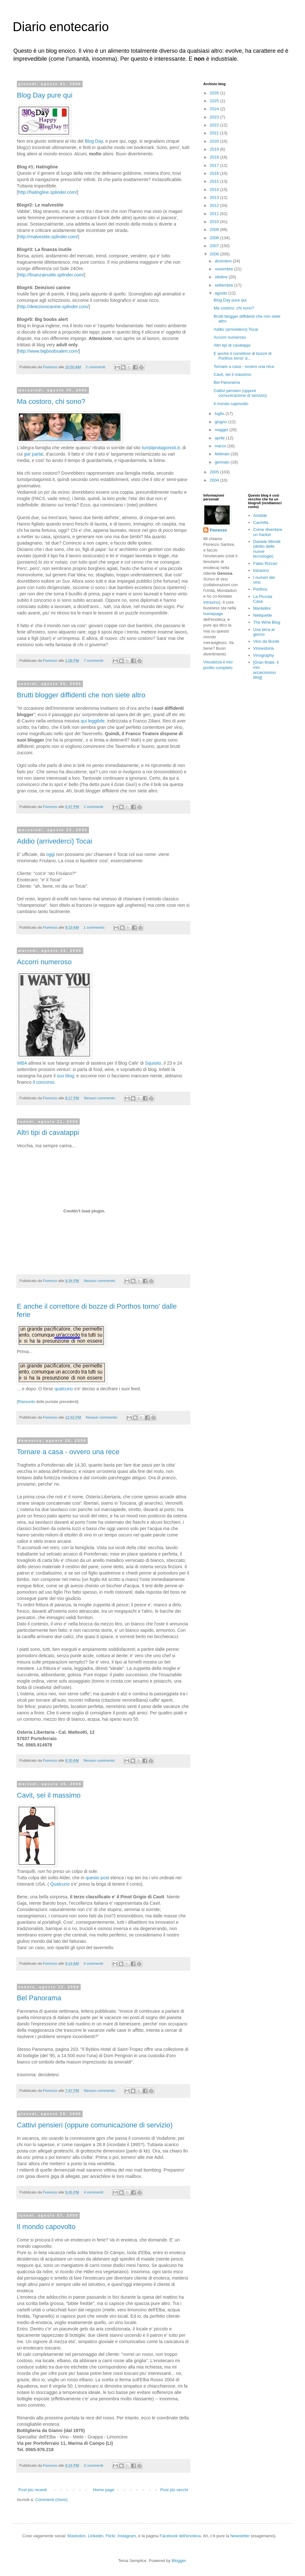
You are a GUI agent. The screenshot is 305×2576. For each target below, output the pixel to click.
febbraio (223, 453)
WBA (22, 1063)
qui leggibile (93, 720)
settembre (224, 285)
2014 (215, 189)
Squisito (153, 1063)
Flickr (110, 2535)
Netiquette (262, 615)
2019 (215, 149)
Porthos (260, 589)
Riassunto (27, 1402)
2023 (215, 117)
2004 (215, 480)
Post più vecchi (174, 2489)
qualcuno (63, 1388)
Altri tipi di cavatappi (48, 1132)
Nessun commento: (100, 1098)
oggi (50, 854)
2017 (215, 165)
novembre (224, 269)
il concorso (43, 1082)
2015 (215, 181)
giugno (221, 421)
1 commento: (95, 927)
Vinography (263, 655)
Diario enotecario (61, 27)
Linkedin (95, 2535)
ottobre (222, 277)
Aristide (260, 515)
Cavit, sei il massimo (48, 1795)
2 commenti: (96, 367)
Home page (103, 2489)
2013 (215, 197)
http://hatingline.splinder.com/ (47, 192)
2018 (215, 157)
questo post (97, 1877)
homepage (213, 613)
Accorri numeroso (44, 962)
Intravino (261, 570)
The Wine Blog (266, 622)
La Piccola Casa (262, 599)
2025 (215, 100)
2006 (215, 254)
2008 (215, 237)
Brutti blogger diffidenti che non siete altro (81, 695)
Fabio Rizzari (265, 563)
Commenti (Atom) (51, 2499)
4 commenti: (94, 1963)
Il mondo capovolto (46, 2227)
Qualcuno (60, 1884)
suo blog (65, 1075)
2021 (215, 133)
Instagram (127, 2535)
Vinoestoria (263, 648)
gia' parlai (33, 454)
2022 (215, 125)
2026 (215, 93)
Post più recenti (32, 2489)
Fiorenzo (218, 530)
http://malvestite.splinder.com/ (48, 236)
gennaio (223, 462)
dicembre (224, 261)
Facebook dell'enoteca (180, 2535)
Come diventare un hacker (267, 532)
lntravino (211, 602)
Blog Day (94, 141)
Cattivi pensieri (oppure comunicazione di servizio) (95, 2125)
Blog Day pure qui (44, 95)
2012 (215, 205)
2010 (215, 221)
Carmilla (260, 522)
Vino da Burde (266, 641)
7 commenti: (94, 660)
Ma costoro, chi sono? (51, 401)
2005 (215, 472)
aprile (220, 438)
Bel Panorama (39, 1998)
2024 (215, 108)
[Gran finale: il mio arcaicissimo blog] (266, 670)
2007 (215, 245)
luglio (220, 413)
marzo (221, 446)
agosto (221, 293)
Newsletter (240, 2535)
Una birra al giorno (263, 632)
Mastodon (76, 2535)
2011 (215, 213)
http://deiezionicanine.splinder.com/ (53, 306)
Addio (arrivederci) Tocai (54, 841)
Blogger (179, 2560)
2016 (215, 173)
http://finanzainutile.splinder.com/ (51, 274)
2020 (215, 141)
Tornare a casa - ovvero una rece (68, 1452)
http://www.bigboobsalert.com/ (48, 351)
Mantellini (262, 608)
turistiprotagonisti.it (161, 447)
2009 (215, 229)
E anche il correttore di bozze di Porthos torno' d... (242, 356)
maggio (222, 429)
